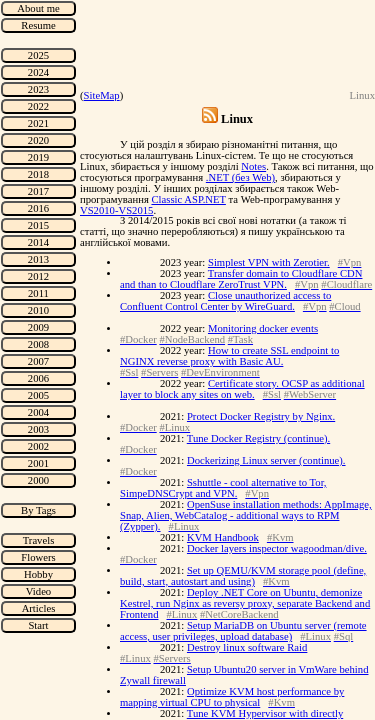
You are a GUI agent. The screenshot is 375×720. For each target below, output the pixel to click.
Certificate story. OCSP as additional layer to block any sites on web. (242, 389)
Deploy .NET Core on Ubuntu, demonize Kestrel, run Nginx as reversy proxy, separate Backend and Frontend (245, 603)
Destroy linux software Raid (247, 647)
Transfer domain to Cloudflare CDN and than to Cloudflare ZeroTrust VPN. (241, 279)
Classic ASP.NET (188, 199)
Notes (253, 166)
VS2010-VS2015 (116, 210)
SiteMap (102, 95)
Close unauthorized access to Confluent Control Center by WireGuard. (225, 301)
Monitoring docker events (263, 328)
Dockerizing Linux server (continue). (266, 460)
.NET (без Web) (240, 177)
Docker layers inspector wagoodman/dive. (277, 548)
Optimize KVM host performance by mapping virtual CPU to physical (232, 697)
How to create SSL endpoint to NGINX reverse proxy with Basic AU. (229, 356)
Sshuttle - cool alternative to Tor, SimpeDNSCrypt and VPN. (223, 488)
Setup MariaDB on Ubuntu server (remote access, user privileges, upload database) (243, 631)
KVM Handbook (223, 537)
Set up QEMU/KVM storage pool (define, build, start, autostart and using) (243, 576)
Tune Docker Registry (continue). (258, 438)
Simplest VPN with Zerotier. (269, 262)
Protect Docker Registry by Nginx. (261, 416)
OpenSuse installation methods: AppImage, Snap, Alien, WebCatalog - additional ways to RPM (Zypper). (246, 515)
